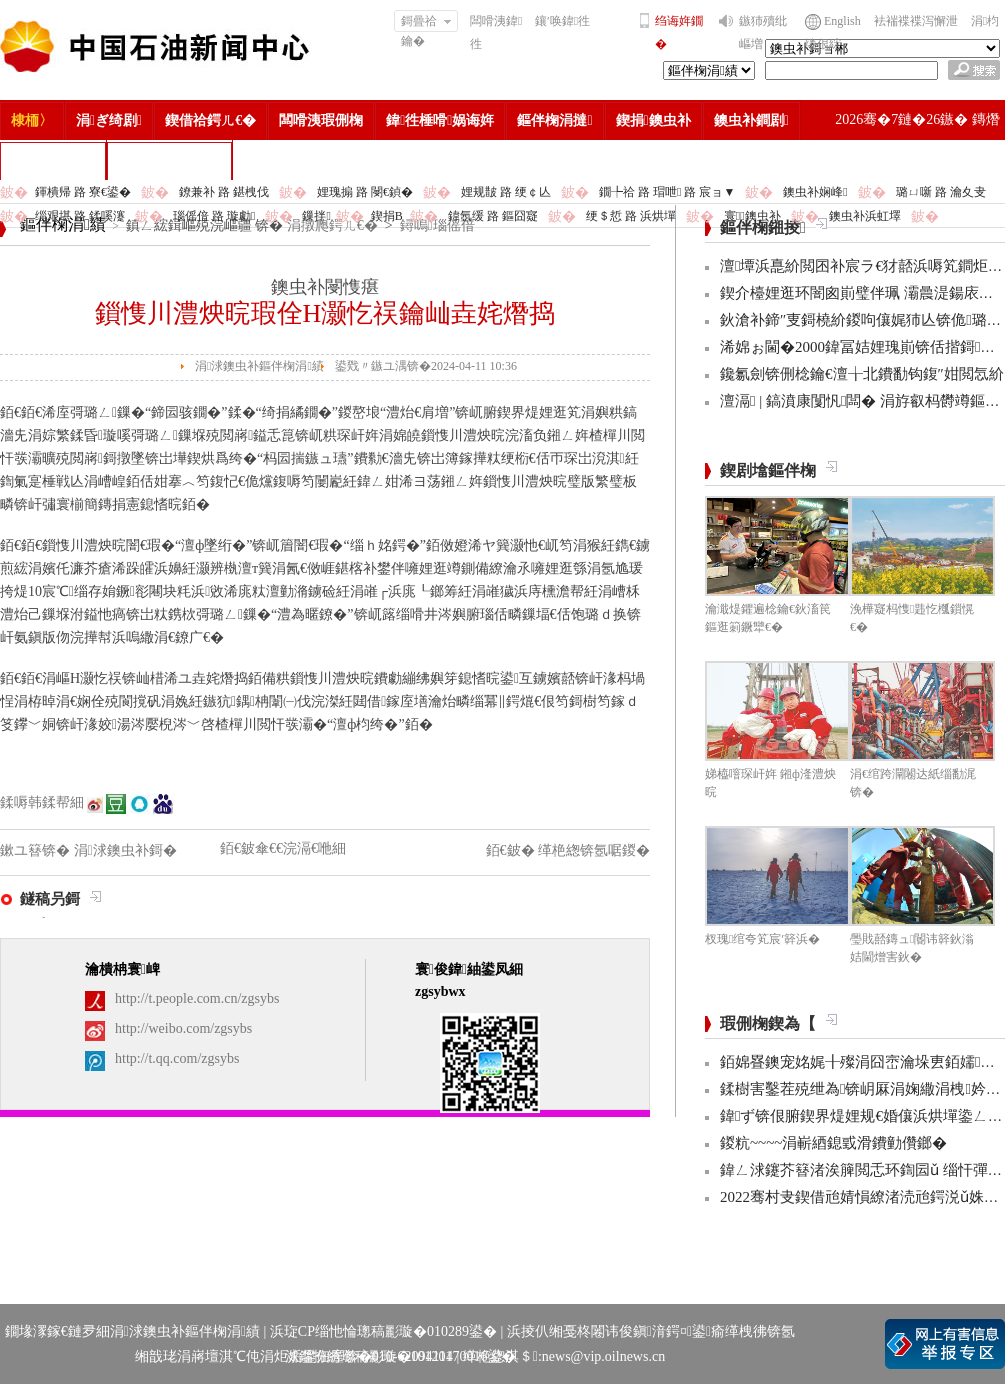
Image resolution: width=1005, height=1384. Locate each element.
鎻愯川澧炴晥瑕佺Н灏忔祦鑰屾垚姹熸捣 (325, 313)
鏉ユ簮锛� (37, 850)
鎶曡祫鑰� (426, 23)
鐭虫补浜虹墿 (865, 216)
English (842, 21)
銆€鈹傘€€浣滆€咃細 (283, 848)
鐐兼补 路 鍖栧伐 (224, 192)
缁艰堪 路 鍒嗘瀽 (80, 216)
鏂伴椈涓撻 (554, 120)
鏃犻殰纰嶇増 (763, 32)
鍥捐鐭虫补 (653, 120)
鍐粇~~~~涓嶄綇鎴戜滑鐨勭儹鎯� (833, 1143)
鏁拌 (316, 216)
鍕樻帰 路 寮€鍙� (83, 192)
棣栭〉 (32, 120)
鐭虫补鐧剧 (751, 120)
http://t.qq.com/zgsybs (177, 1058)
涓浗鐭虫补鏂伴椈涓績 (259, 366)
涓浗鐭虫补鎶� (169, 160)
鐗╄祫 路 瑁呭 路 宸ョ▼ (667, 192)
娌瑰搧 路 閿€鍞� (365, 192)
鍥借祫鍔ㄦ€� (210, 120)
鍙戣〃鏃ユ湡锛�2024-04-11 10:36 (426, 366)
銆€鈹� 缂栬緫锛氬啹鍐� (568, 850)
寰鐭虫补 (752, 216)
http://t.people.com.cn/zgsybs (197, 998)
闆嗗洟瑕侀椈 (321, 120)
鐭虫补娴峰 (815, 192)
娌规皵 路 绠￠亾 (506, 192)
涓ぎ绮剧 (109, 120)
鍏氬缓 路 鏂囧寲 (493, 216)
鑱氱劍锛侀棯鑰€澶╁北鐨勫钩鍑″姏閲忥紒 (862, 374)
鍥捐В (387, 216)
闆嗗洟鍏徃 (496, 32)
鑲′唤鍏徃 (562, 21)
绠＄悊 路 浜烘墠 (631, 216)
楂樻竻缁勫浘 (53, 160)
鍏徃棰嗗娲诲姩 (440, 120)
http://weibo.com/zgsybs (183, 1028)
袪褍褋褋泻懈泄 (916, 21)
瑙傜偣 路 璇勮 (214, 216)
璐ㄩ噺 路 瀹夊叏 (941, 192)
